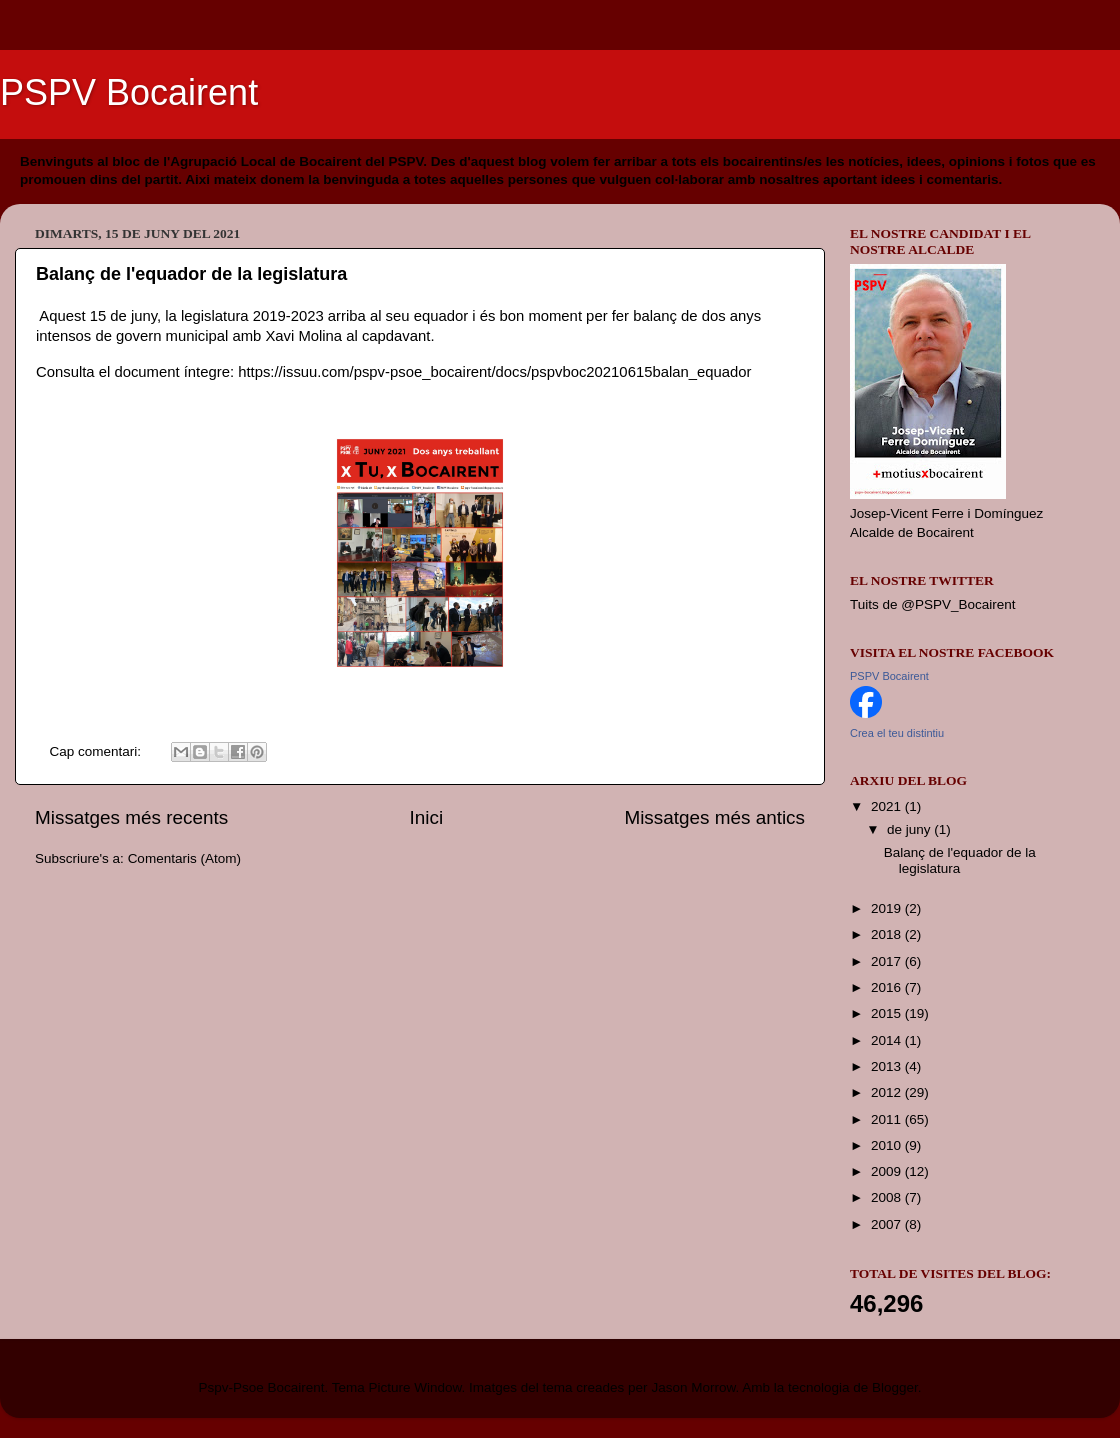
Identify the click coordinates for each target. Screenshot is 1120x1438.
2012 (888, 1092)
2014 (888, 1040)
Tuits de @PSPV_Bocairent (933, 604)
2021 (888, 806)
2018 (888, 934)
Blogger (895, 1387)
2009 (888, 1171)
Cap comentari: (97, 751)
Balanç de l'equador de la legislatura (191, 274)
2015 (888, 1013)
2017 (888, 961)
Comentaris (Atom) (184, 858)
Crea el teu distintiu (897, 733)
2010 (888, 1145)
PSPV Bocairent (129, 92)
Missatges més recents (131, 817)
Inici (427, 817)
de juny (910, 829)
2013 (888, 1066)
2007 (888, 1224)
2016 (888, 987)
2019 (888, 908)
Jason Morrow (693, 1387)
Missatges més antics (714, 817)
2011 (888, 1119)
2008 (888, 1197)
